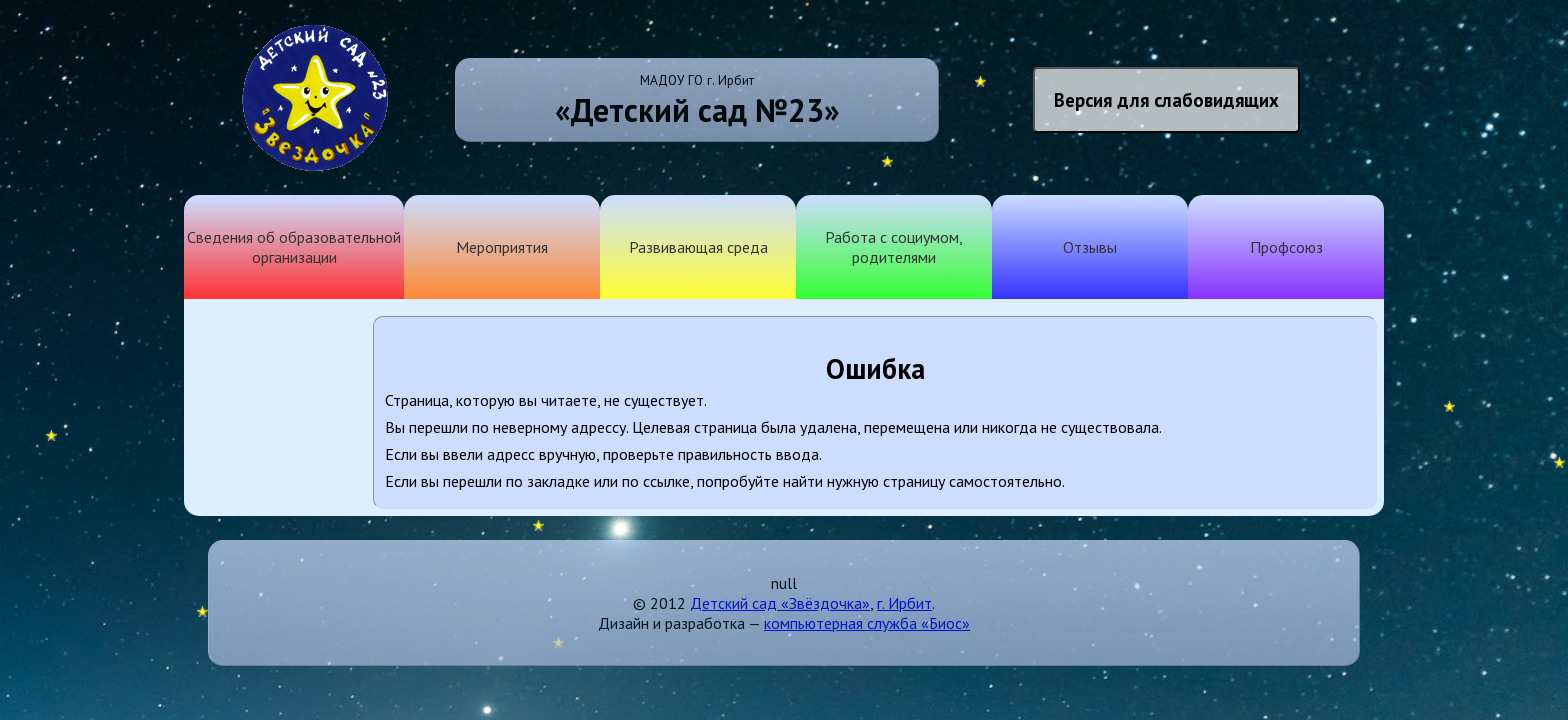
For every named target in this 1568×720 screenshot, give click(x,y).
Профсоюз (1286, 247)
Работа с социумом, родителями (894, 247)
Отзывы (1090, 247)
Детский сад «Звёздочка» (780, 603)
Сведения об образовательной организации (294, 247)
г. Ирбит (904, 603)
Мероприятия (502, 247)
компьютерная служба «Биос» (867, 623)
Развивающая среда (698, 247)
